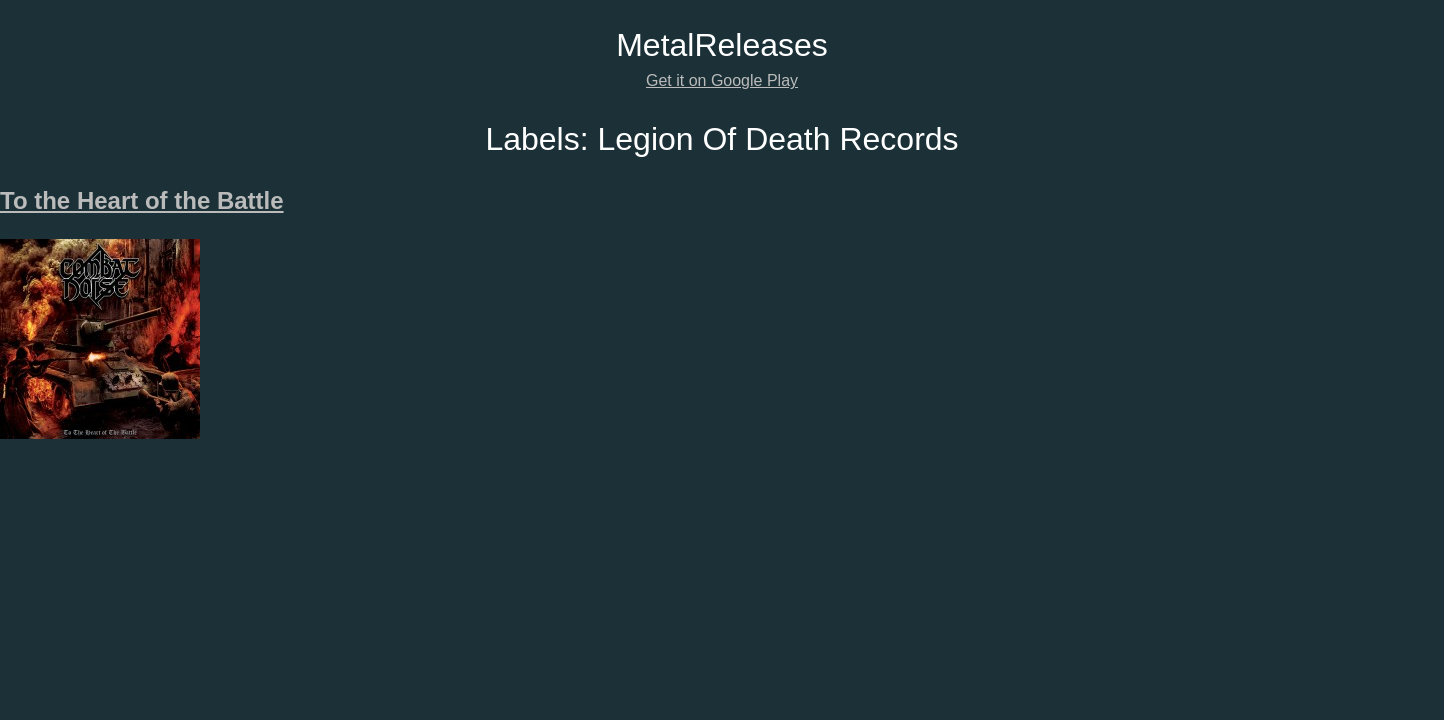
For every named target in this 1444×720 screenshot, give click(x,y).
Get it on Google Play (722, 80)
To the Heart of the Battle (142, 200)
